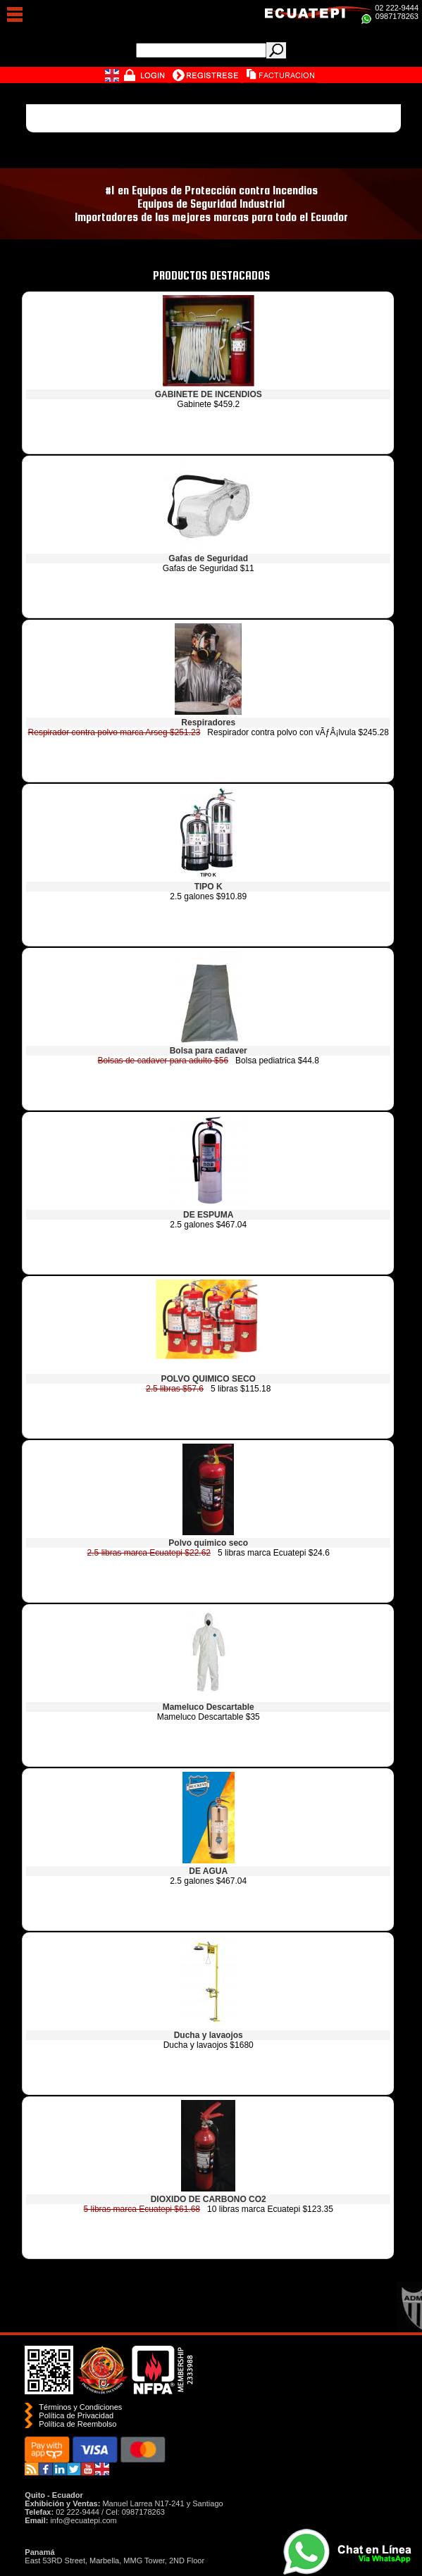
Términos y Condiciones (80, 2407)
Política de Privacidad (76, 2415)
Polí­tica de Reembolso (77, 2424)
